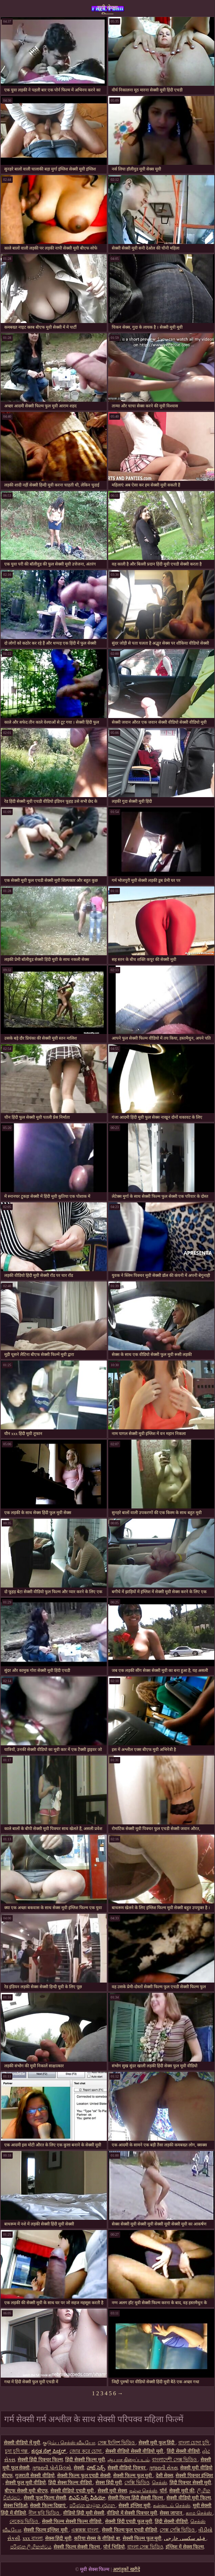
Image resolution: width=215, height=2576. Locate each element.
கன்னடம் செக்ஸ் (171, 2505)
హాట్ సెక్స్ (96, 2467)
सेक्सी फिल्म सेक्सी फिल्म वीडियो (72, 2521)
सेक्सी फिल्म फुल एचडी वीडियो (129, 2530)
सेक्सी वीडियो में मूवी (22, 2442)
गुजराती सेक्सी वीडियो (35, 2475)
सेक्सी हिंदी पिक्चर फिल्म (40, 2459)
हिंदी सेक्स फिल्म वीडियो (70, 2482)
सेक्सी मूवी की (182, 2490)
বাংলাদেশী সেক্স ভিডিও (175, 2459)
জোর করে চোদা (86, 2451)
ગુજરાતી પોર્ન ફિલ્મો (51, 2467)
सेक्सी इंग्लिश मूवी (134, 2505)
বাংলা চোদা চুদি (194, 2442)
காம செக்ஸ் (199, 2513)
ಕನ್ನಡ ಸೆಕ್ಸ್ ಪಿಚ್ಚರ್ (49, 2451)
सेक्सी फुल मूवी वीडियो (25, 2482)
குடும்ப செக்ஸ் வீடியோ (69, 2442)
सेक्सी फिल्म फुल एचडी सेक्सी (84, 2475)
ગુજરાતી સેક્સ (163, 2467)
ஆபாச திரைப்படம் (129, 2459)
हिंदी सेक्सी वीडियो (183, 2451)
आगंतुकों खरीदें (126, 2569)
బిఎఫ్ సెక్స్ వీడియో (87, 2497)
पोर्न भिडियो (114, 2547)
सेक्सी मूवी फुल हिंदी (157, 2442)
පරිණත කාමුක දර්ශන (92, 2505)
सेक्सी (79, 2467)
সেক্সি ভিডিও (136, 2482)
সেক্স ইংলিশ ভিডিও (117, 2442)
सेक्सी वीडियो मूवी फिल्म (188, 2497)
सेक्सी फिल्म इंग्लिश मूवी (46, 2530)
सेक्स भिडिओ (16, 2505)
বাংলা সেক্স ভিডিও (145, 2547)
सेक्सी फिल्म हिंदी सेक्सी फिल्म (136, 2497)
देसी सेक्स (164, 2475)
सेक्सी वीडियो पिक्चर (127, 2467)
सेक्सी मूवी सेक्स (112, 2490)
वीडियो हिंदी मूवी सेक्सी (84, 2513)
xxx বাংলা (33, 2538)
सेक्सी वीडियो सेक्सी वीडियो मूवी (135, 2451)
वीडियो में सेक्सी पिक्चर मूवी (132, 2513)
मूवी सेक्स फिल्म (107, 9)
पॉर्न (163, 2490)
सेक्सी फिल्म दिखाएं (48, 2505)
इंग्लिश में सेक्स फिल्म (185, 2547)
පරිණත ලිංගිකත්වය (30, 2547)
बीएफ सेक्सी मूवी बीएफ (26, 2490)
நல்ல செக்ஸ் (143, 2490)
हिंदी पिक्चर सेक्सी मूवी (190, 2482)
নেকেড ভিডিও (24, 2521)
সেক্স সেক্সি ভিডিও (178, 2530)
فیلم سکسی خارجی (185, 2538)
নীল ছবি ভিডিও (45, 2513)
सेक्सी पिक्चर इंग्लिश (194, 2475)
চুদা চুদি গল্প (17, 2451)
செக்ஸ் (159, 2482)
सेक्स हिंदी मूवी (109, 2482)
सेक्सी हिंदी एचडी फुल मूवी (128, 2521)
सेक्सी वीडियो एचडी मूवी (72, 2490)
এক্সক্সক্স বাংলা (85, 2530)
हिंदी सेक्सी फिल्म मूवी (85, 2459)
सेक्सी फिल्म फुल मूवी (133, 2475)
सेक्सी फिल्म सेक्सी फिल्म (77, 2547)
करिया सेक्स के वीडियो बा (97, 2538)
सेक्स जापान (171, 2513)
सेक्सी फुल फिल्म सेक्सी (45, 2497)
